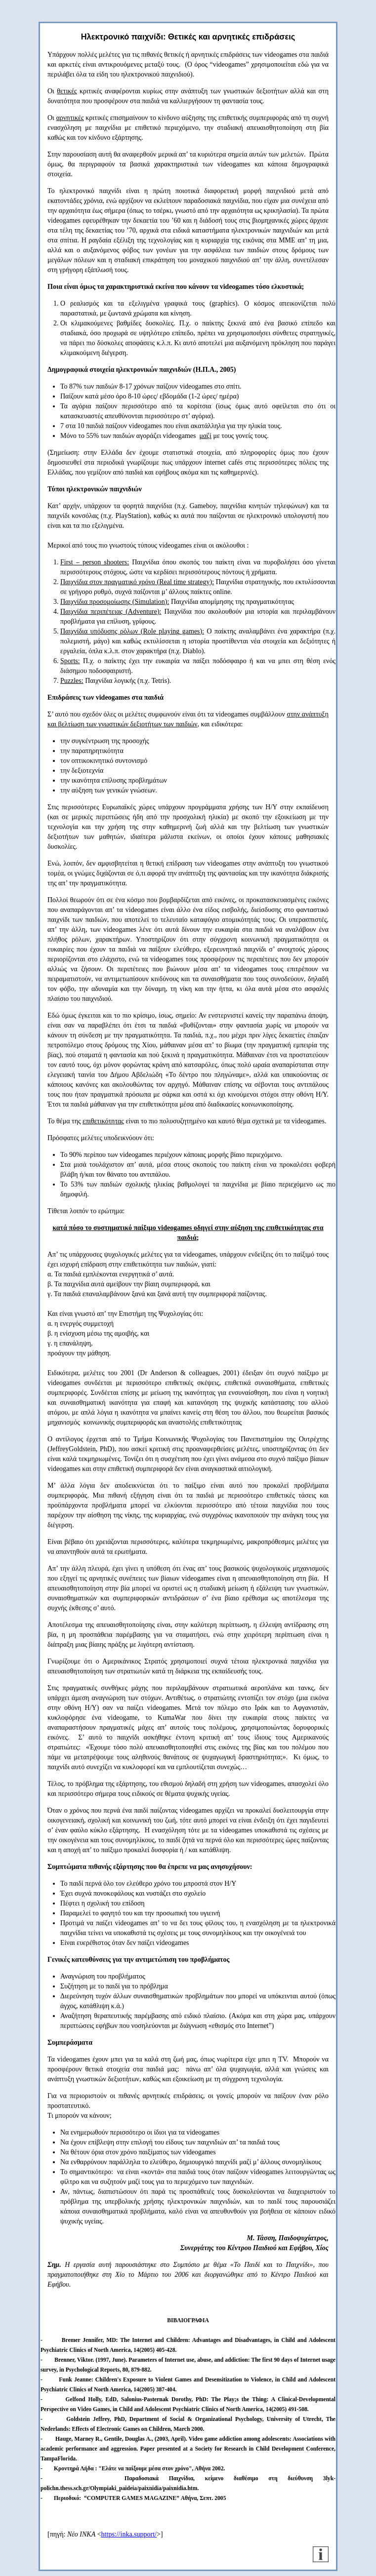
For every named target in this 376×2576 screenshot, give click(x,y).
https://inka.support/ (129, 2534)
